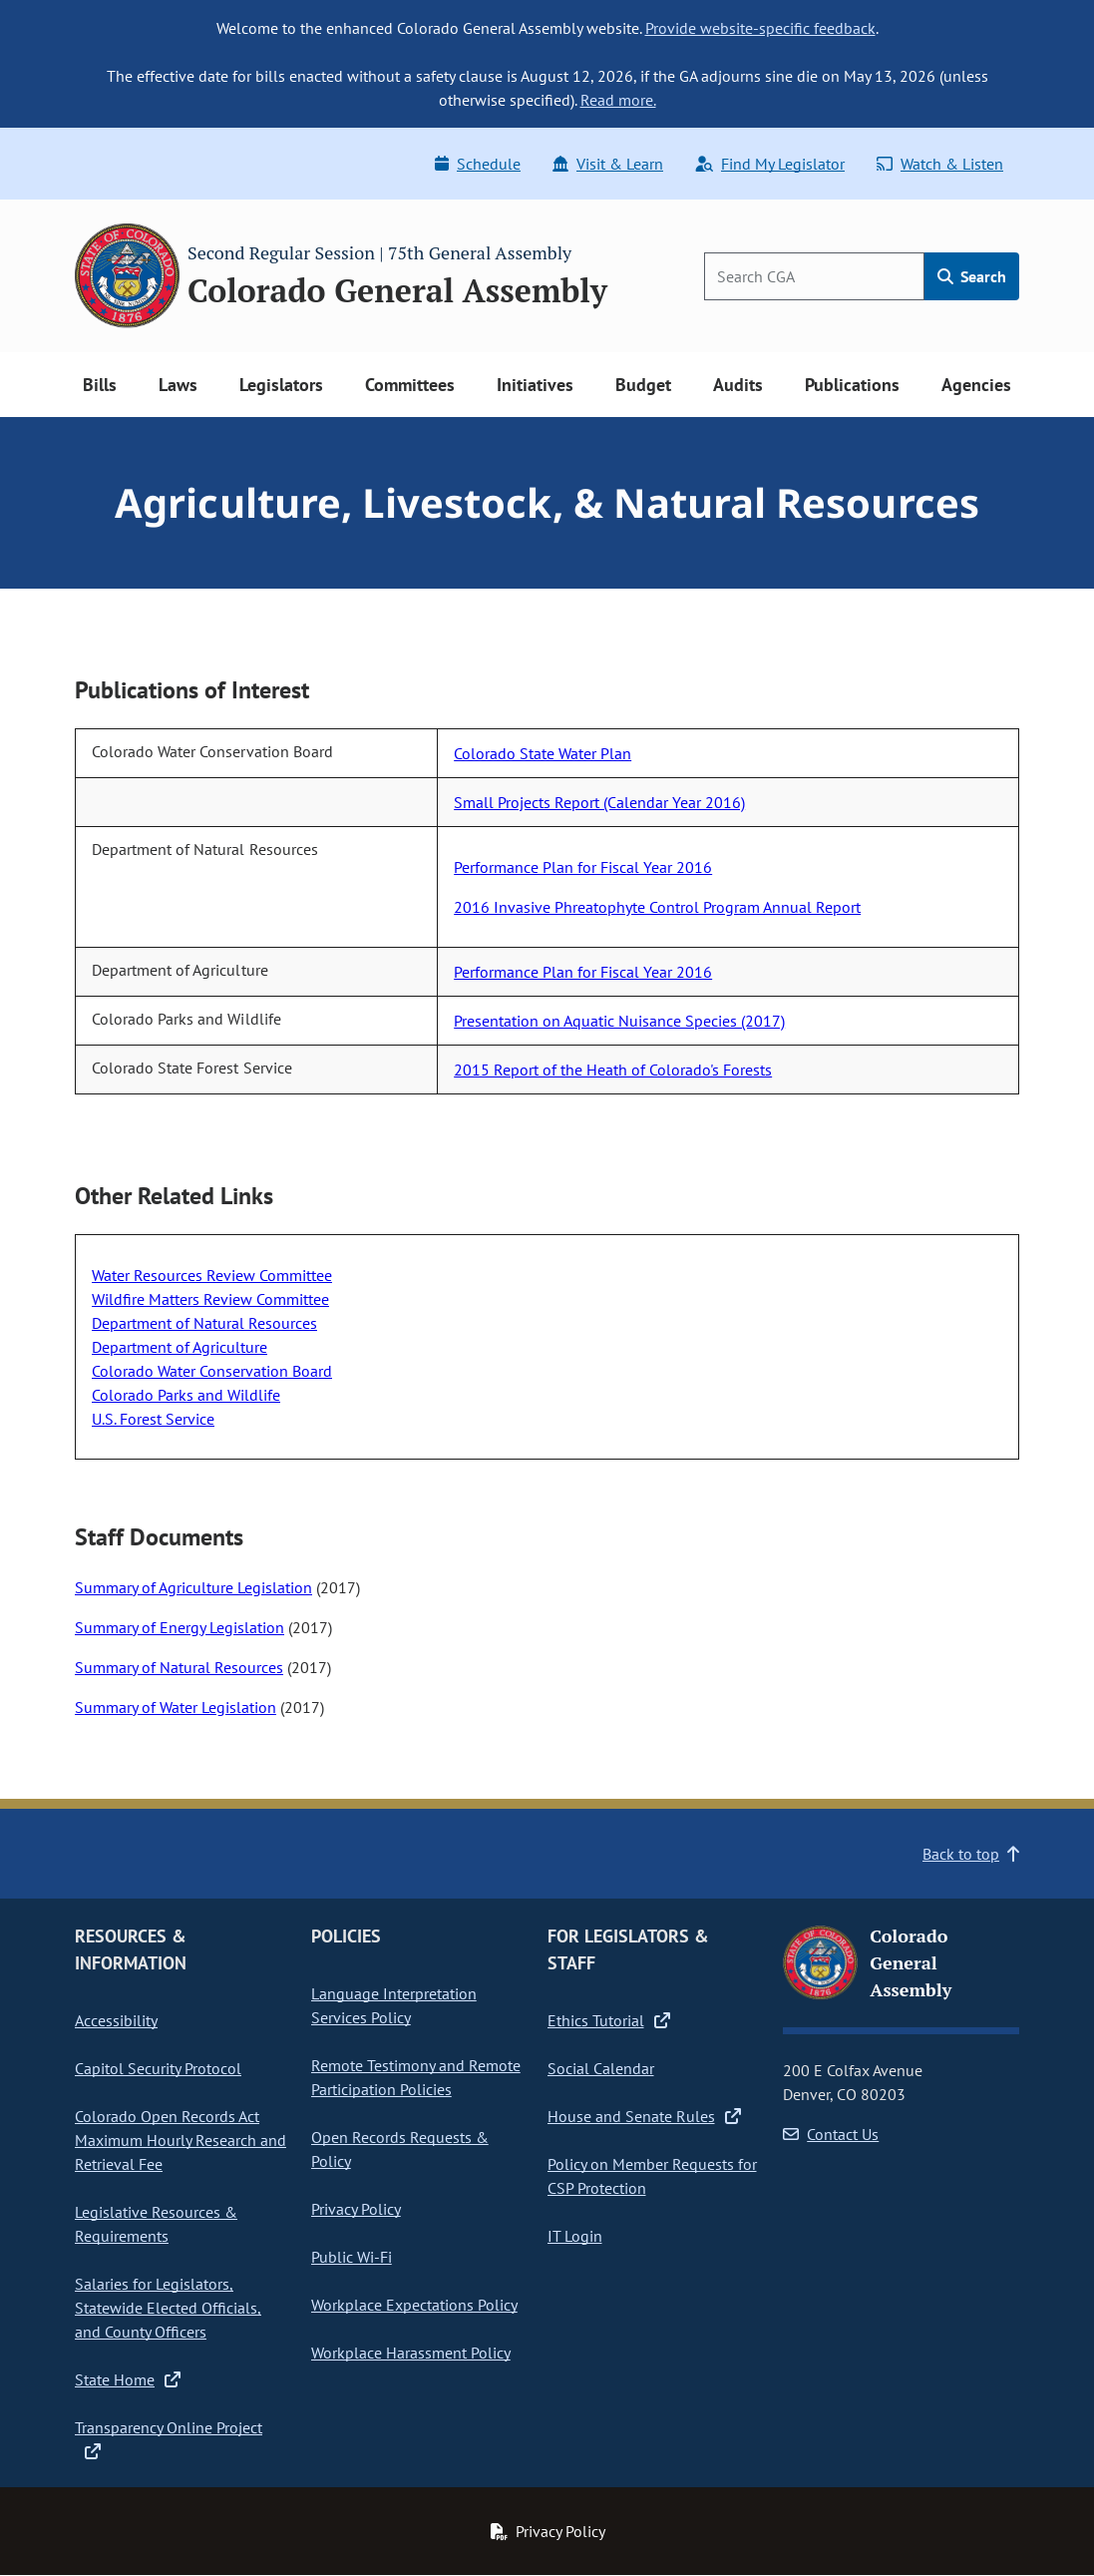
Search (971, 276)
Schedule (478, 164)
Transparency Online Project (168, 2439)
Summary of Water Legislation (175, 1707)
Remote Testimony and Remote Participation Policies (416, 2077)
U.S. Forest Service (153, 1419)
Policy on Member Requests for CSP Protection (652, 2176)
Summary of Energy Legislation (179, 1627)
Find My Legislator (770, 164)
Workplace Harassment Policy (411, 2352)
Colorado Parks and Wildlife (186, 1395)
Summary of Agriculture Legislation (193, 1587)
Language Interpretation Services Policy (394, 2005)
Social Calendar (600, 2068)
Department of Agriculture (179, 1347)
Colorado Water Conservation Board (212, 1371)
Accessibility (116, 2020)
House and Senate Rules (644, 2116)
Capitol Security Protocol (158, 2068)
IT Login (574, 2236)
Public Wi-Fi (351, 2257)
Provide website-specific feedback (760, 28)
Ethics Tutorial (608, 2020)
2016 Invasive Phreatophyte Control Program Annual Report (657, 907)
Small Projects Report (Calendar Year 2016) (599, 802)
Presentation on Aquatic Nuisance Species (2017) (619, 1021)
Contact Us (831, 2134)
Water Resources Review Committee (212, 1275)
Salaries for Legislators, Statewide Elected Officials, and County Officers (168, 2308)
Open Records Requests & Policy (400, 2149)
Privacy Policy (356, 2209)
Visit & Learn (607, 164)
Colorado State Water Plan (542, 753)
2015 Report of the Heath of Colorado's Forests (613, 1069)
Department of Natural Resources (204, 1323)
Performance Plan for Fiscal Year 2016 (583, 867)
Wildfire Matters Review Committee (210, 1299)
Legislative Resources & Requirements (156, 2224)
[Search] (814, 276)
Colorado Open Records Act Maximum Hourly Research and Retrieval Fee (180, 2140)
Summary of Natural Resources (179, 1667)
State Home (128, 2379)
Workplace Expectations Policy (414, 2305)
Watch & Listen (940, 164)
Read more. (618, 100)
